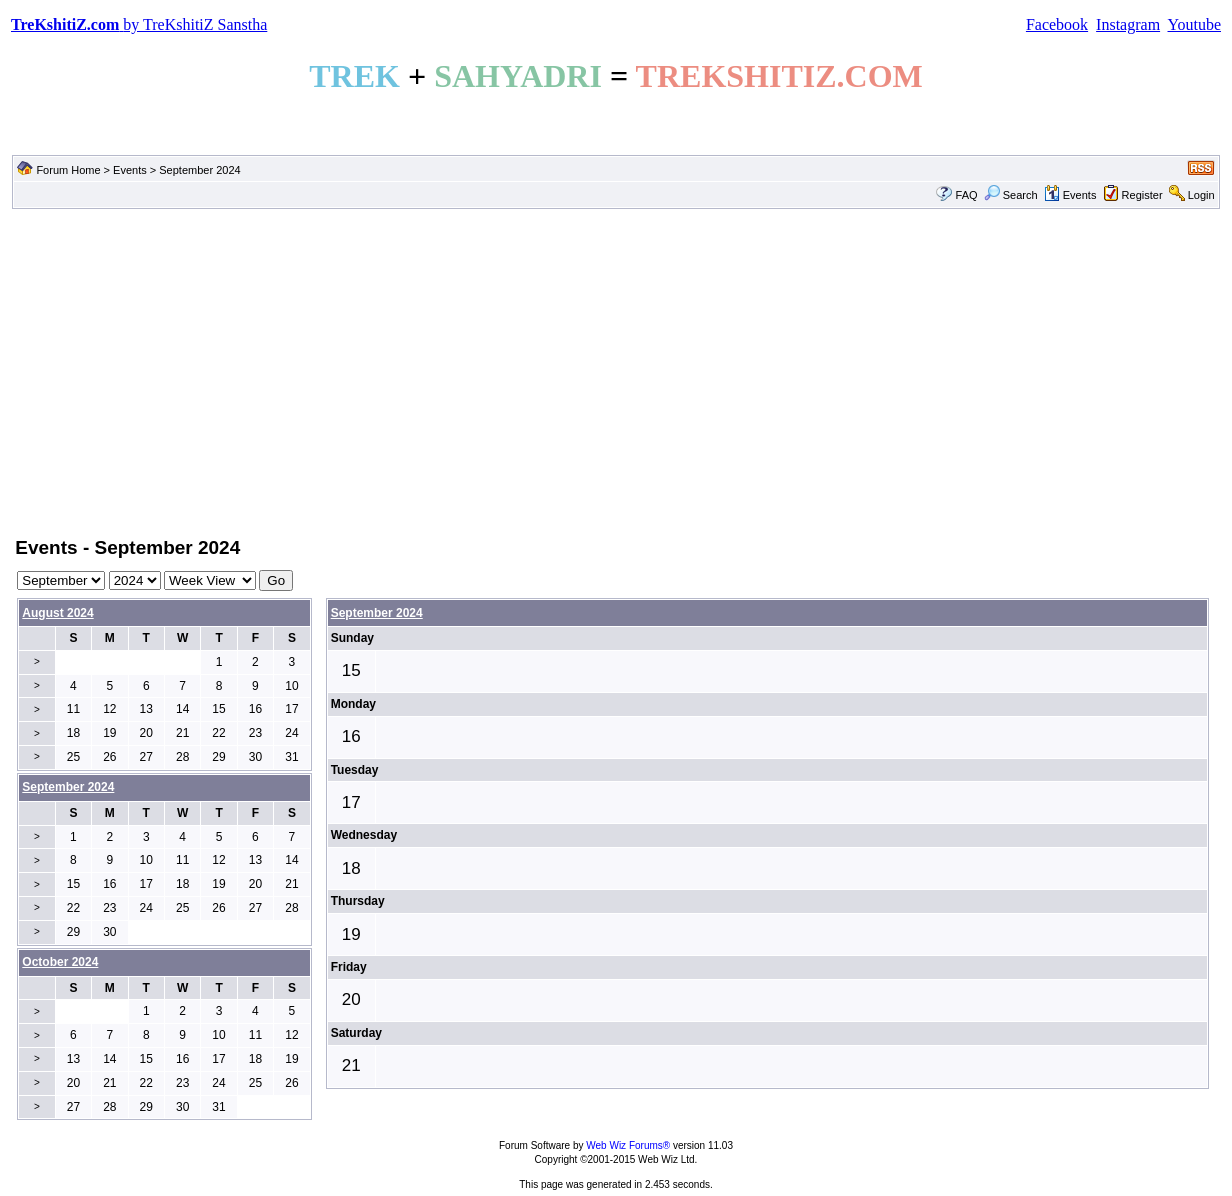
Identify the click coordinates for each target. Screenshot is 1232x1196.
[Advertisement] (616, 371)
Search (1011, 195)
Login (1201, 195)
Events (130, 170)
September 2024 (377, 613)
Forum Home (68, 170)
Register (1142, 195)
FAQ (967, 195)
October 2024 (60, 962)
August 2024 (57, 613)
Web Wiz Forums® (628, 1145)
